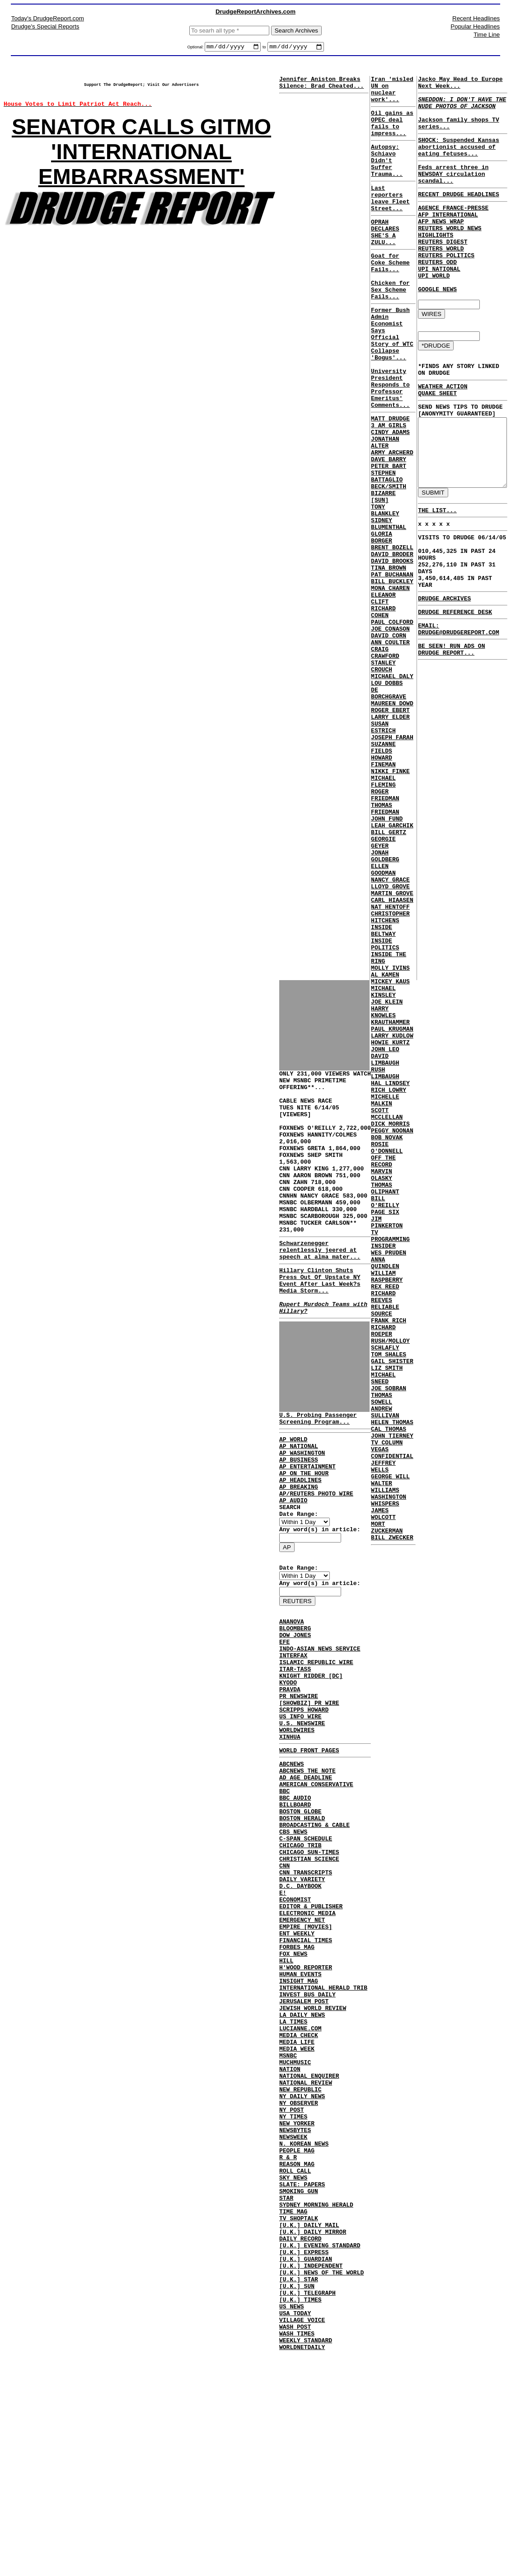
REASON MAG (296, 2352)
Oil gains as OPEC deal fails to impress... (391, 133)
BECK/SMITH (387, 561)
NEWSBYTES (295, 2311)
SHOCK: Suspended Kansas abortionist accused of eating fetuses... (454, 160)
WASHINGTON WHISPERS (387, 1777)
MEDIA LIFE (296, 2206)
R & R (288, 2344)
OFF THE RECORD (382, 1370)
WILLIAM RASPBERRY (385, 1508)
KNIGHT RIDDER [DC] (310, 1769)
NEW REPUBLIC (300, 2263)
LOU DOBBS (385, 797)
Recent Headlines (476, 18)
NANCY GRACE (389, 1033)
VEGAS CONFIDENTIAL (391, 1720)
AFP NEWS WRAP (437, 245)
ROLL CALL (295, 2360)
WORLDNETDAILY (302, 2572)
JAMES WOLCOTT (382, 1793)
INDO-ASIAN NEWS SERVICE (319, 1736)
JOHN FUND (385, 959)
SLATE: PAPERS (302, 2377)
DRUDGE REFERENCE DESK (449, 1181)
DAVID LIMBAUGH (384, 1248)
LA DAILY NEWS (302, 2173)
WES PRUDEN (387, 1480)
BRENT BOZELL (391, 634)
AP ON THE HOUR (303, 1539)
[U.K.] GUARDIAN (305, 2466)
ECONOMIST (295, 2035)
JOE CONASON (389, 731)
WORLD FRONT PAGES (309, 1857)
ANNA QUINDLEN (384, 1492)
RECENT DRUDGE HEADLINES (454, 214)
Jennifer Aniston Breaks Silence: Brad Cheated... (321, 85)
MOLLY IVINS (389, 1138)
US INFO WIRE (300, 1818)
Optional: (196, 48)
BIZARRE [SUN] (382, 573)
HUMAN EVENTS (300, 2124)
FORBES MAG (296, 2092)
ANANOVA (291, 1704)
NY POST (291, 2287)
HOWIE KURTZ (389, 1228)
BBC (284, 1905)
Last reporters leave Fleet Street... (389, 220)
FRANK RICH (387, 1561)
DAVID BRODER (391, 642)
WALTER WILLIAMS (384, 1761)
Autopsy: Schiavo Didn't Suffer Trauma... (385, 176)
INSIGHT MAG (298, 2132)
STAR (286, 2393)
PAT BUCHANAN (391, 666)
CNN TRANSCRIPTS (305, 2002)
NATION (289, 2238)
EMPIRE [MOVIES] (305, 2067)
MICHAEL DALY (391, 788)
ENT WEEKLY (296, 2075)
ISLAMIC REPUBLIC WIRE (316, 1753)
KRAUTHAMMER (389, 1203)
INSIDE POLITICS (384, 1110)
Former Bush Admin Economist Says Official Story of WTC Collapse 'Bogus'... (391, 378)
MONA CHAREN (389, 683)
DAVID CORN (387, 740)
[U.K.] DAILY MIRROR (312, 2434)
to (264, 48)
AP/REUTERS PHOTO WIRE (316, 1564)
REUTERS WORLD (437, 278)
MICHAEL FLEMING (382, 914)
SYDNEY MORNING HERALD (316, 2401)
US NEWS (291, 2523)
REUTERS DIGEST (439, 270)
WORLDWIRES (296, 1834)
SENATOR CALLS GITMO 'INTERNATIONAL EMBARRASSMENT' (141, 161)
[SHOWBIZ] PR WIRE (309, 1802)
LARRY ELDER (389, 837)
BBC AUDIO (295, 1913)
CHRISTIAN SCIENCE (309, 1986)
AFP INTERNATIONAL (444, 237)
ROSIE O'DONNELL (385, 1354)
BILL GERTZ (387, 976)
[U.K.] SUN (296, 2499)
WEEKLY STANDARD (305, 2564)
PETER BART (387, 536)
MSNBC (288, 2222)
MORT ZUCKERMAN (385, 1810)
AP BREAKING (298, 1556)
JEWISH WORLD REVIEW (312, 2165)
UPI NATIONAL (435, 302)
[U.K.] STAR (298, 2490)
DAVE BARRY (387, 528)
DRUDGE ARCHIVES (438, 1166)
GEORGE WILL (389, 1749)
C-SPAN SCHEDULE (305, 1962)
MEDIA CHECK (298, 2198)
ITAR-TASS (295, 1761)
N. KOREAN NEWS (303, 2328)
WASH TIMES (296, 2556)
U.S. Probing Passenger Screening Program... (318, 1475)
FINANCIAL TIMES (305, 2084)
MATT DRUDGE (389, 479)
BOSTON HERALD (302, 1937)
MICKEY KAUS (389, 1155)
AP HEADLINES (300, 1547)
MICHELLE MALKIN (384, 1297)
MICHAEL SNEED (382, 1631)
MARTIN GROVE (391, 1049)
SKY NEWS (293, 2368)
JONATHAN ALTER (384, 508)
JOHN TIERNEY (391, 1700)
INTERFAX (293, 1745)
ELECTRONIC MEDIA (307, 2051)
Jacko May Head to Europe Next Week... (456, 85)
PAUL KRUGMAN (391, 1212)
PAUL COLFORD (391, 723)
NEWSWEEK (293, 2320)
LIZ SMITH (385, 1618)
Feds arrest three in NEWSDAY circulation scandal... (449, 191)
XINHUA (289, 1842)
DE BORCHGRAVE (387, 809)
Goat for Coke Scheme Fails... (389, 295)
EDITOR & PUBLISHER (310, 2043)
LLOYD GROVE (389, 1041)
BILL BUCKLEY (391, 674)
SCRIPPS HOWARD (303, 1810)
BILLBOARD (295, 1921)
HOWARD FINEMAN (382, 890)
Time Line (486, 34)
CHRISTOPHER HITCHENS (389, 1077)
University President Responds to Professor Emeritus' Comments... (389, 444)
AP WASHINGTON (302, 1515)
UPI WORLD (430, 311)
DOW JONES (295, 1720)
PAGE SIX (384, 1431)
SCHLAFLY (384, 1594)
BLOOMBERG (295, 1712)
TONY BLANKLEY (384, 589)
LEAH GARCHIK (391, 967)
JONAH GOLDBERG (384, 1004)
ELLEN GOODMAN (382, 1020)
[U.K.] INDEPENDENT (310, 2474)
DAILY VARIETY (302, 2010)
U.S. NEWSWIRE (302, 1826)
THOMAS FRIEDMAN (384, 947)
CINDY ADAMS (389, 495)
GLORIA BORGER (380, 621)
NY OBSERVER (298, 2279)
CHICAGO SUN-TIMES (309, 1978)
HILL (286, 2108)
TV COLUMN (385, 1708)
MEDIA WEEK (296, 2214)
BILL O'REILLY (384, 1419)
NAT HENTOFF (389, 1065)
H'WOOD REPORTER (305, 2116)
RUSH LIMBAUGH (384, 1264)
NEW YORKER (296, 2303)
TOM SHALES (387, 1602)
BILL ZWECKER (391, 1822)
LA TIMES (293, 2181)
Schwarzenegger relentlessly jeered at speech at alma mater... (319, 1294)
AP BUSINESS (298, 1523)
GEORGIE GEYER (382, 988)
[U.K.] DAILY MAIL (309, 2425)
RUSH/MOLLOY (389, 1586)
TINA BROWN (387, 658)
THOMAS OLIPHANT (384, 1403)
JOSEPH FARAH (391, 862)
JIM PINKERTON (385, 1443)
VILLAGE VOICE (302, 2539)
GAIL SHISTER (391, 1610)
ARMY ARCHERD (391, 520)
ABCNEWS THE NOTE (307, 1880)
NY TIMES (293, 2295)
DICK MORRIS (389, 1325)
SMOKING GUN (298, 2385)
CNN (284, 1994)
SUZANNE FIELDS (382, 874)
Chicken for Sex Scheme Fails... (389, 327)
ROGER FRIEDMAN (384, 931)
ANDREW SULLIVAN (384, 1671)
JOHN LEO (384, 1236)
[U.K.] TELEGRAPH (307, 2507)
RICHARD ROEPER (382, 1574)
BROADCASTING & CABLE (314, 1945)
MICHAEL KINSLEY (382, 1167)
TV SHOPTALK (298, 2417)
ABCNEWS (291, 1872)
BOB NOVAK (385, 1342)
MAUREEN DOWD (391, 821)
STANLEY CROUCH (382, 776)
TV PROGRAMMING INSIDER (389, 1464)
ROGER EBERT (389, 829)
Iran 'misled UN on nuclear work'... (391, 93)
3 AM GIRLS (387, 487)
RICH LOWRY (387, 1285)
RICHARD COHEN (382, 711)
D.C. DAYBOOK (300, 2019)
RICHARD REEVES (382, 1533)
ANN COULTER (389, 748)
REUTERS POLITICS (442, 286)
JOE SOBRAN (387, 1643)
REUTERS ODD (433, 294)
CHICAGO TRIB (300, 1970)
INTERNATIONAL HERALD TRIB (323, 2141)
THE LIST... (431, 1089)
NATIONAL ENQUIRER (309, 2246)
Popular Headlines (475, 26)
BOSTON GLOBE (300, 1929)
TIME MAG (293, 2409)
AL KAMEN (384, 1146)
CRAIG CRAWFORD (384, 760)
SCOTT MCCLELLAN (385, 1313)
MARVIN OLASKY (380, 1386)
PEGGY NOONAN (391, 1334)
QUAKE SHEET (433, 440)
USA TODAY (295, 2531)
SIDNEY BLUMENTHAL (387, 605)
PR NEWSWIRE (298, 1793)
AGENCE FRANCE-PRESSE (449, 229)
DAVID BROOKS (391, 650)
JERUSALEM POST (303, 2157)
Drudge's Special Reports (45, 26)
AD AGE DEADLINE (305, 1888)
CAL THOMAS (387, 1692)
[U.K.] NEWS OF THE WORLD (321, 2482)
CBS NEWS (293, 1953)
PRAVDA (289, 1785)
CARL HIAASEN (391, 1057)
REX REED (384, 1521)
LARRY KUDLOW (391, 1220)
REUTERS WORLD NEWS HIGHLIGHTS (446, 258)
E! (282, 2027)
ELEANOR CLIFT (382, 695)
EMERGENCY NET (302, 2059)
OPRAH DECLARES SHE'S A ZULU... (384, 259)
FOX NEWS (293, 2100)
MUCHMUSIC (295, 2230)
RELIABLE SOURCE (384, 1549)
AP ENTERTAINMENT (307, 1531)
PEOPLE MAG (296, 2336)
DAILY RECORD (300, 2442)
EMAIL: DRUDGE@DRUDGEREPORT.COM (452, 1200)
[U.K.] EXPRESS (303, 2458)
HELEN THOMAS (391, 1684)
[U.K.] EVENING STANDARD (319, 2450)
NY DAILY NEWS (302, 2271)
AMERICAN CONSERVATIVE (316, 1896)
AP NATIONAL (298, 1507)
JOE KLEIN (385, 1179)
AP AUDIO (293, 1572)
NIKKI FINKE (389, 902)
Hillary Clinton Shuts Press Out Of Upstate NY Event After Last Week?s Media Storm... (319, 1329)
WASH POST (295, 2547)
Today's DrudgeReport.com (47, 18)
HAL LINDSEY (389, 1277)
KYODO (288, 1777)
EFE (284, 1728)
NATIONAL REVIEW (305, 2254)
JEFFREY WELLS (382, 1736)
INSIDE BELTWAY (382, 1093)
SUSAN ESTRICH (382, 849)
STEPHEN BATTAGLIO (385, 548)
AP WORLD (293, 1499)
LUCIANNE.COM (300, 2189)
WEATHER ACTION (439, 432)
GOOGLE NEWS (433, 327)
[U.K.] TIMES (300, 2515)
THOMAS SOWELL (380, 1655)
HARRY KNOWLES (382, 1191)
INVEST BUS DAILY (307, 2149)
